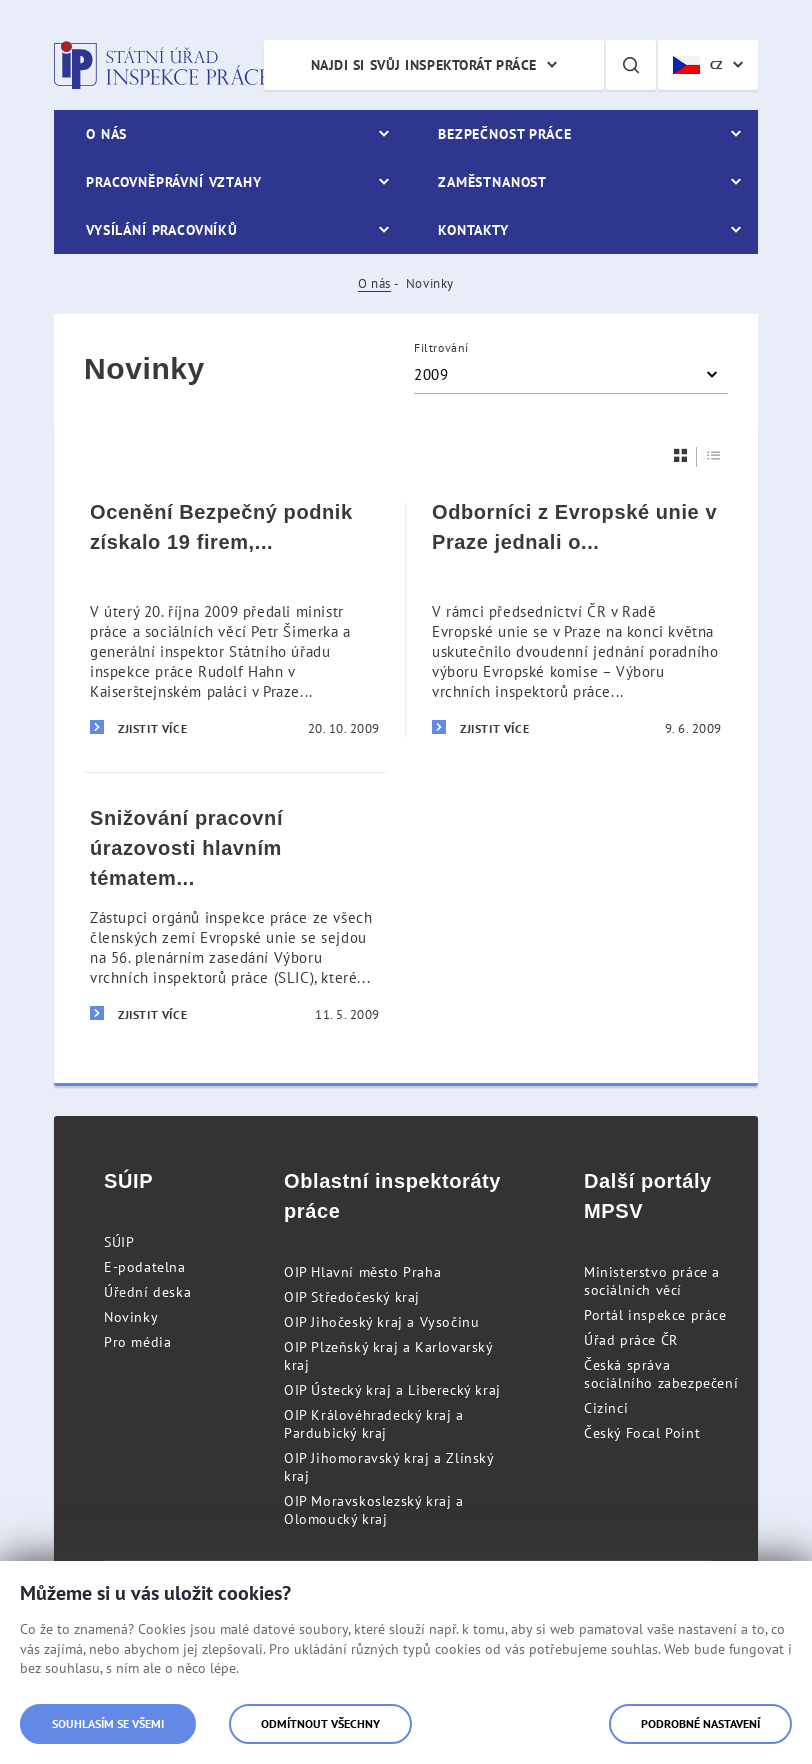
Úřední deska (147, 1292)
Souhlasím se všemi (108, 1723)
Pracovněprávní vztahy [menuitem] (174, 182)
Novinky (131, 1317)
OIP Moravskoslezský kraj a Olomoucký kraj (374, 1510)
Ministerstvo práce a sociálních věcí (652, 1281)
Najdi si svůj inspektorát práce (424, 65)
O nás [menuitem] (106, 134)
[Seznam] (714, 455)
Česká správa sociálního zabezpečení (661, 1374)
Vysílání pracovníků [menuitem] (162, 230)
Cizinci (606, 1408)
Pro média (137, 1342)
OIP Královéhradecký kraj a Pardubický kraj (374, 1424)
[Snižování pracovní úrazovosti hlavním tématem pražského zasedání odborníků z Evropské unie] (235, 915)
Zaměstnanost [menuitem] (492, 182)
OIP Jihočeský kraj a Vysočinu (381, 1322)
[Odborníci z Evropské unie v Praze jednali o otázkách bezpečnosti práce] (577, 619)
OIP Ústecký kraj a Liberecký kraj (392, 1390)
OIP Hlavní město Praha (362, 1272)
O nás (374, 283)
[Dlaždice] (681, 455)
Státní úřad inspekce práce (161, 65)
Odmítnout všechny (320, 1723)
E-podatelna (145, 1267)
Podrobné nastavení (700, 1723)
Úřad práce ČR (631, 1340)
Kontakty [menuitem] (473, 230)
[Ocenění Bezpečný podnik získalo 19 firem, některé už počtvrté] (235, 619)
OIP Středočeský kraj (352, 1297)
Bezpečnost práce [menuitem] (504, 134)
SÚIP (119, 1242)
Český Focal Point (642, 1433)
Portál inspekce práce (655, 1315)
